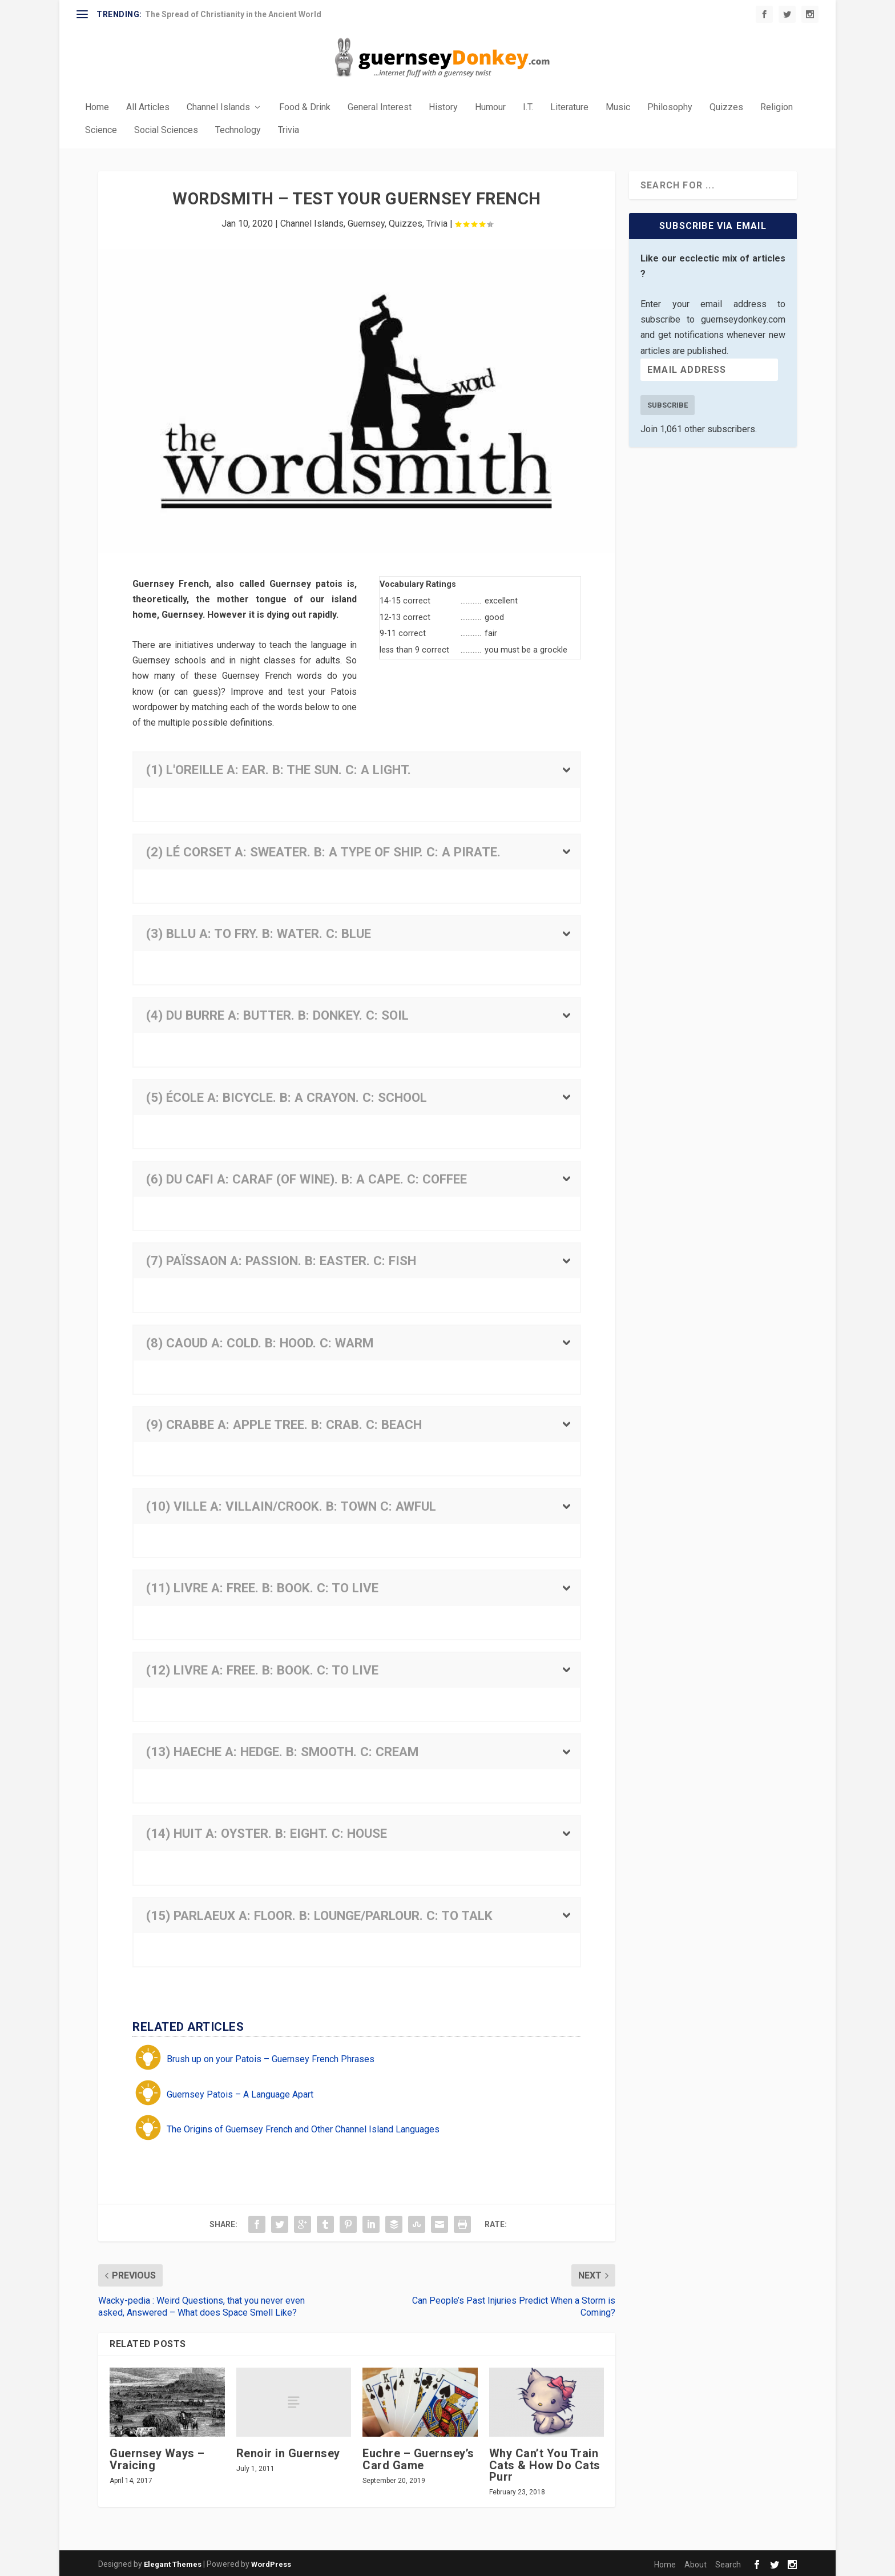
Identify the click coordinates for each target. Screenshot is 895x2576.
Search (728, 2562)
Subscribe (667, 403)
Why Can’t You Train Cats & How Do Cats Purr (544, 2463)
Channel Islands (218, 106)
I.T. (528, 106)
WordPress (271, 2562)
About (695, 2562)
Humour (490, 106)
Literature (569, 106)
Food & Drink (304, 106)
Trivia (288, 129)
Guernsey (366, 221)
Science (101, 129)
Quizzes (726, 106)
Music (618, 106)
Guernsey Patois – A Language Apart (240, 2092)
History (443, 106)
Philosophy (669, 106)
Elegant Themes (172, 2562)
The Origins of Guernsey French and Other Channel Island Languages (303, 2127)
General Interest (380, 106)
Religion (776, 106)
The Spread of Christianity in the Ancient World (233, 14)
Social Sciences (166, 129)
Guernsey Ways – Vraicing (157, 2457)
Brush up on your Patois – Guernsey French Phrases (270, 2057)
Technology (238, 129)
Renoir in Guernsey (288, 2451)
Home (97, 106)
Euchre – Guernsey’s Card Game (418, 2457)
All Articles (148, 106)
